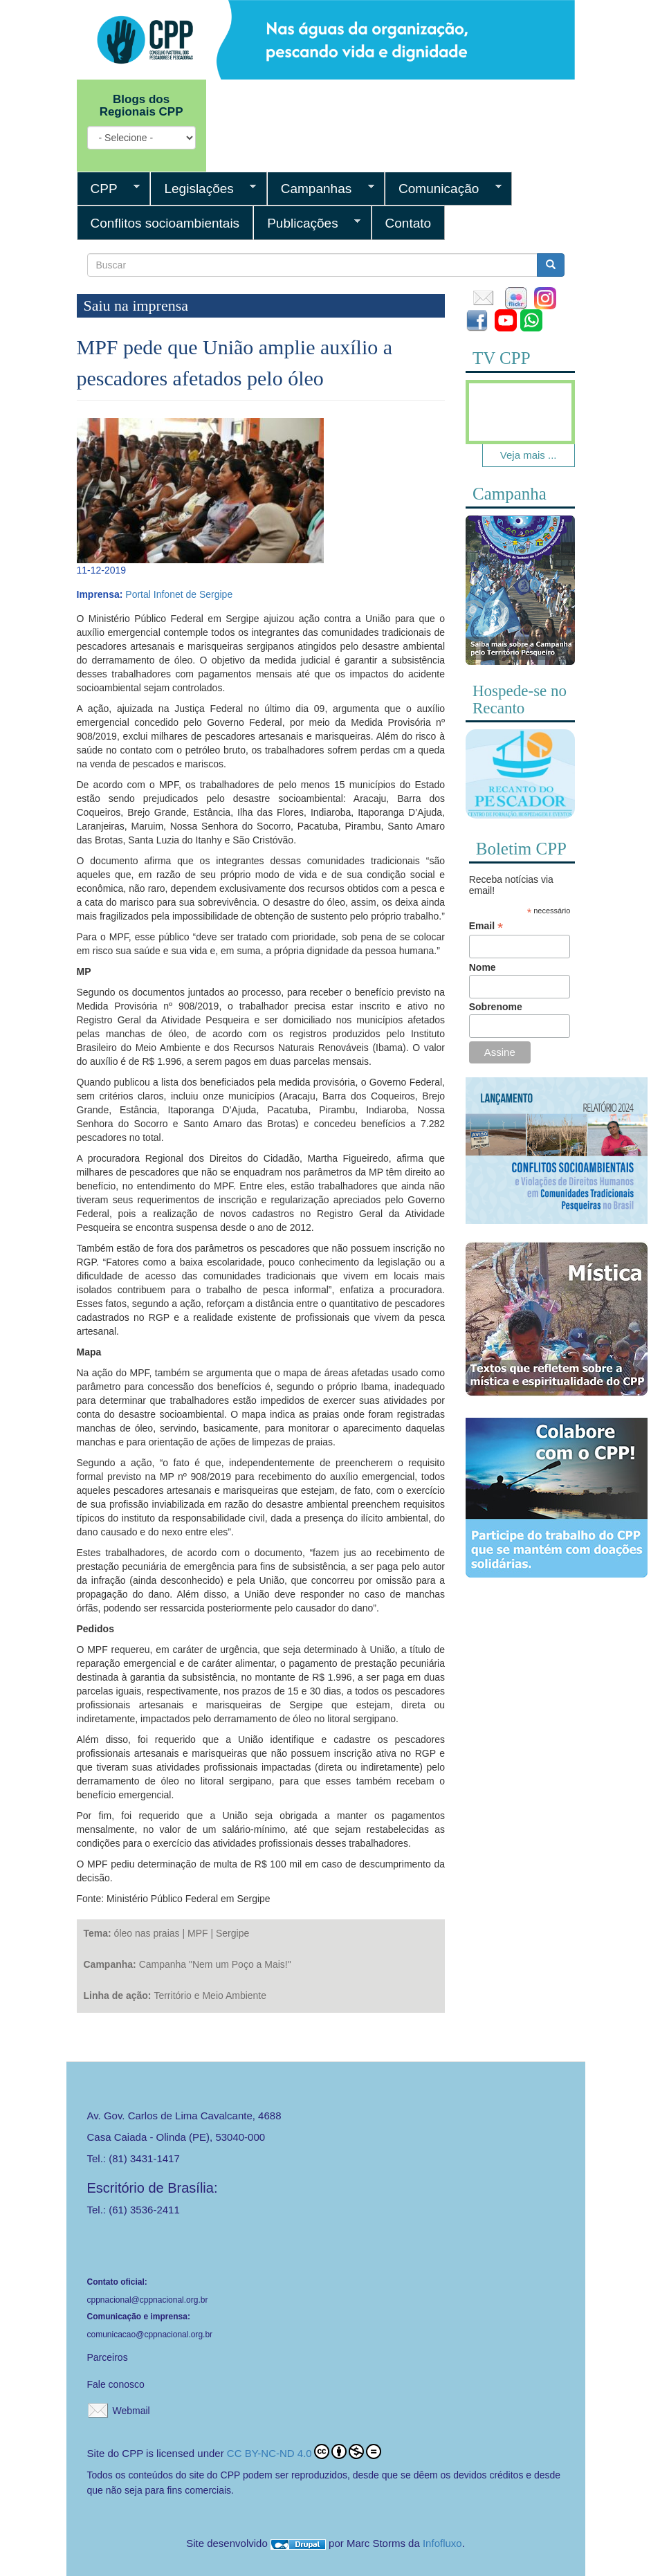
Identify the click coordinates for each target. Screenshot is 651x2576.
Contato (408, 223)
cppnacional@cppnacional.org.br (147, 2300)
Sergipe (232, 1933)
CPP (108, 189)
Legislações (203, 189)
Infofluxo (442, 2543)
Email (486, 926)
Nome (482, 967)
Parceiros (107, 2357)
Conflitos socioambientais (165, 223)
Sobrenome (495, 1006)
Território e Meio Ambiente (210, 1995)
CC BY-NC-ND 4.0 (304, 2451)
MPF (197, 1933)
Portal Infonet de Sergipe (178, 594)
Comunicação (443, 189)
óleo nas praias (147, 1933)
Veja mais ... (528, 455)
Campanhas (320, 189)
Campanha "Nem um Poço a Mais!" (215, 1964)
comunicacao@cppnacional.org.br (150, 2334)
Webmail (131, 2410)
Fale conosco (116, 2384)
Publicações (306, 223)
